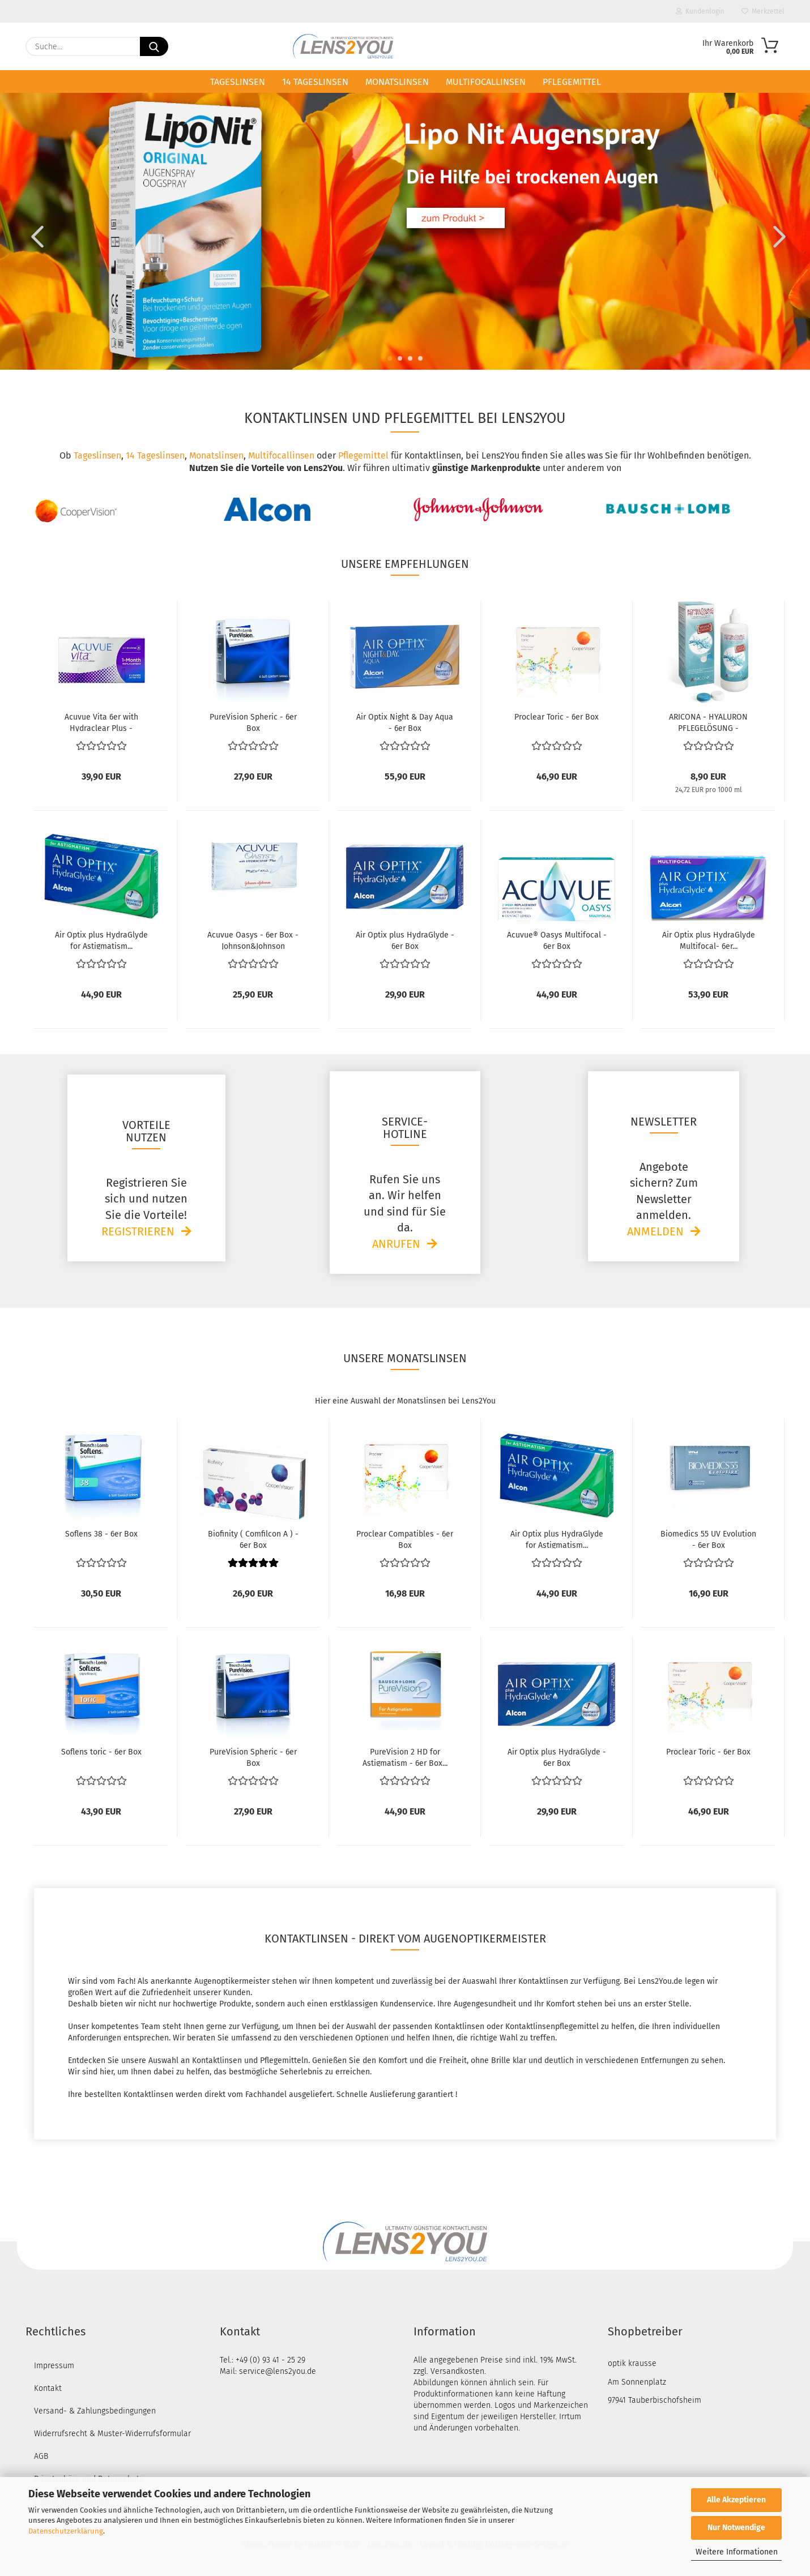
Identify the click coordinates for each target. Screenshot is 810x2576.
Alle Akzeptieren (736, 2500)
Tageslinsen (237, 81)
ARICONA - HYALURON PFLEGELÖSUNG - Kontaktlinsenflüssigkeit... (708, 721)
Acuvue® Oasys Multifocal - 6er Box (557, 939)
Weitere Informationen (737, 2552)
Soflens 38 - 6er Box (101, 1534)
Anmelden (655, 1231)
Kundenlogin (700, 11)
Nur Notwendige (736, 2527)
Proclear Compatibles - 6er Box (404, 1538)
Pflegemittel (572, 81)
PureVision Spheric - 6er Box (253, 721)
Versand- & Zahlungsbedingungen (95, 2411)
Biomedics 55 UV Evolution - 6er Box (708, 1538)
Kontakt (48, 2388)
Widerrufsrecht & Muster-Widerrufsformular (112, 2433)
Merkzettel (763, 11)
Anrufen (396, 1244)
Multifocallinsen (486, 81)
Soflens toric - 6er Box (101, 1752)
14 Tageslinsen (315, 81)
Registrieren (137, 1231)
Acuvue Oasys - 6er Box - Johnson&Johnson (253, 939)
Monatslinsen (397, 81)
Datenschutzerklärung (65, 2531)
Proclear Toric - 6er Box (556, 717)
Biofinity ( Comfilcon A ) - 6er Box (253, 1538)
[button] (34, 236)
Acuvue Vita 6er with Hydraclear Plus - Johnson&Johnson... (101, 721)
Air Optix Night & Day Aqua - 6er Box (404, 721)
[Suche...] (154, 46)
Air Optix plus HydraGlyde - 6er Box (405, 939)
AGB (41, 2456)
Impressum (54, 2365)
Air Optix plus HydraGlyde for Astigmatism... (101, 939)
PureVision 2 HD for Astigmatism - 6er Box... (405, 1756)
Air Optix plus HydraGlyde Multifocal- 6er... (708, 939)
